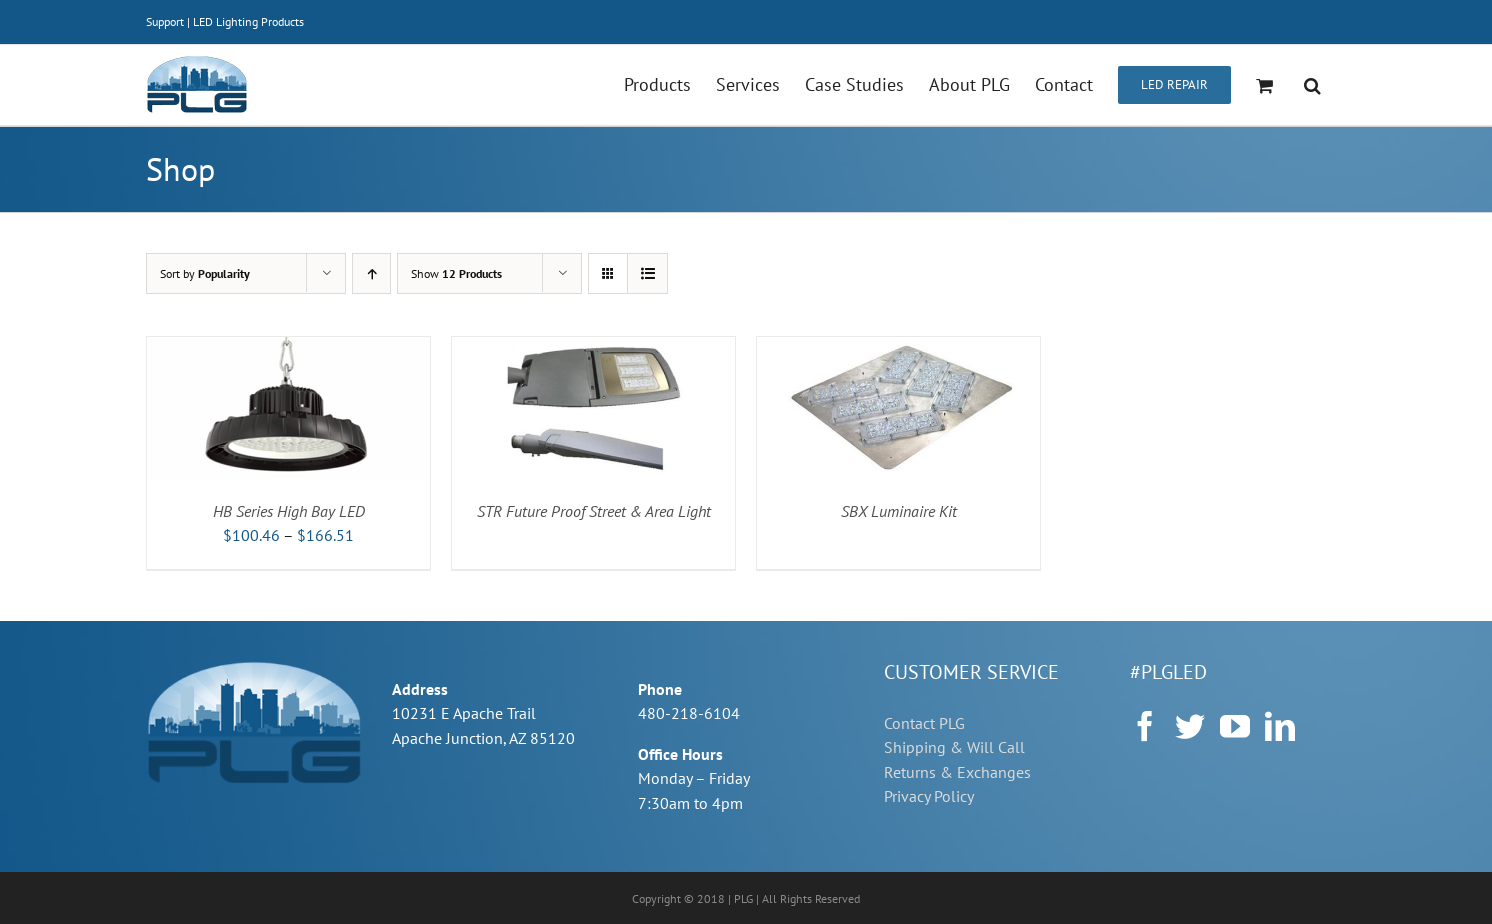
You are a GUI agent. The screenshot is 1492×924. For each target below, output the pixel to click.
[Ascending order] (371, 273)
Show (456, 273)
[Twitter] (1190, 726)
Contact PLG (924, 723)
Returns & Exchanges (957, 772)
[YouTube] (1235, 726)
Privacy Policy (929, 796)
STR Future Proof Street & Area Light (594, 511)
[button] (1312, 85)
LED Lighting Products (248, 21)
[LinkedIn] (1280, 726)
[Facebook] (1145, 726)
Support (165, 21)
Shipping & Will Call (954, 747)
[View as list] (647, 273)
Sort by (205, 273)
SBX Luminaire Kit (899, 511)
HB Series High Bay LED (289, 511)
